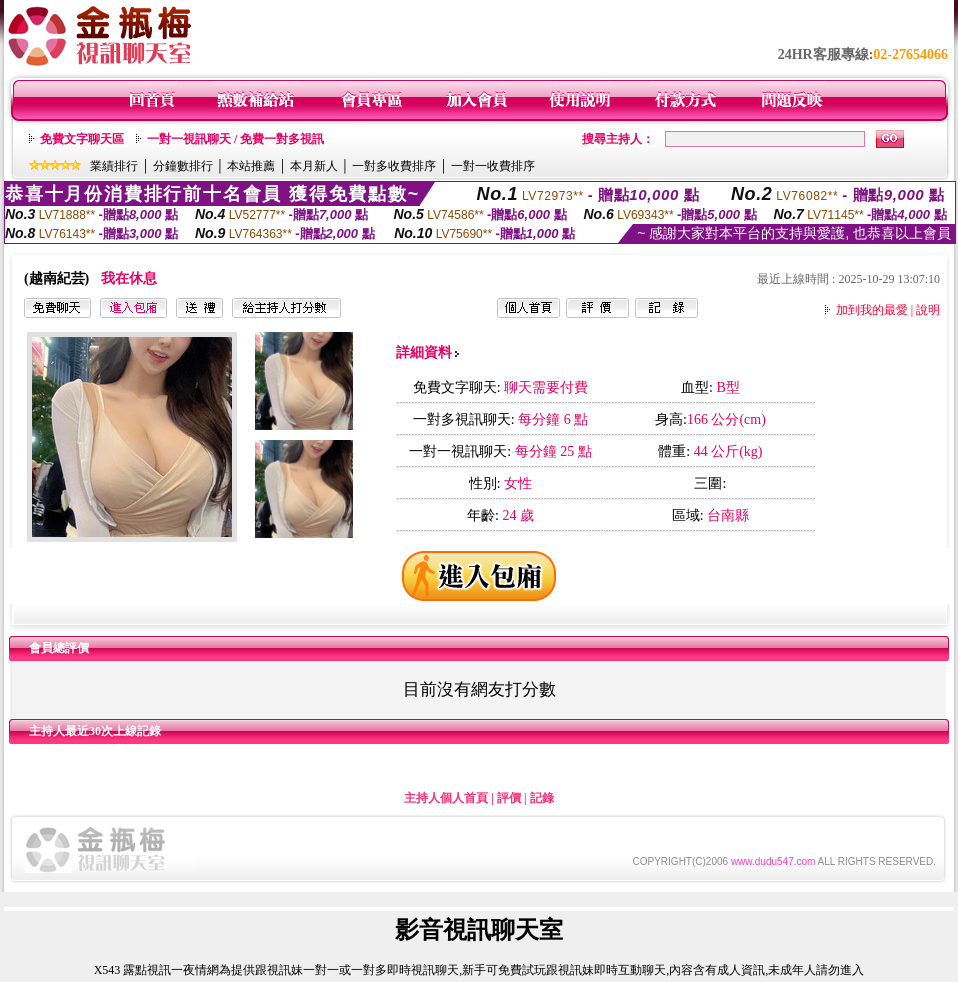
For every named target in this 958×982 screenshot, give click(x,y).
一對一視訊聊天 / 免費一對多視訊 (235, 139)
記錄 (542, 798)
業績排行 (114, 166)
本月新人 (314, 166)
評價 (509, 798)
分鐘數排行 (183, 166)
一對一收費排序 (493, 166)
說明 (928, 310)
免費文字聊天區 (82, 139)
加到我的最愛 (872, 310)
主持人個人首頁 (446, 798)
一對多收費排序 (394, 166)
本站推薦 (251, 166)
